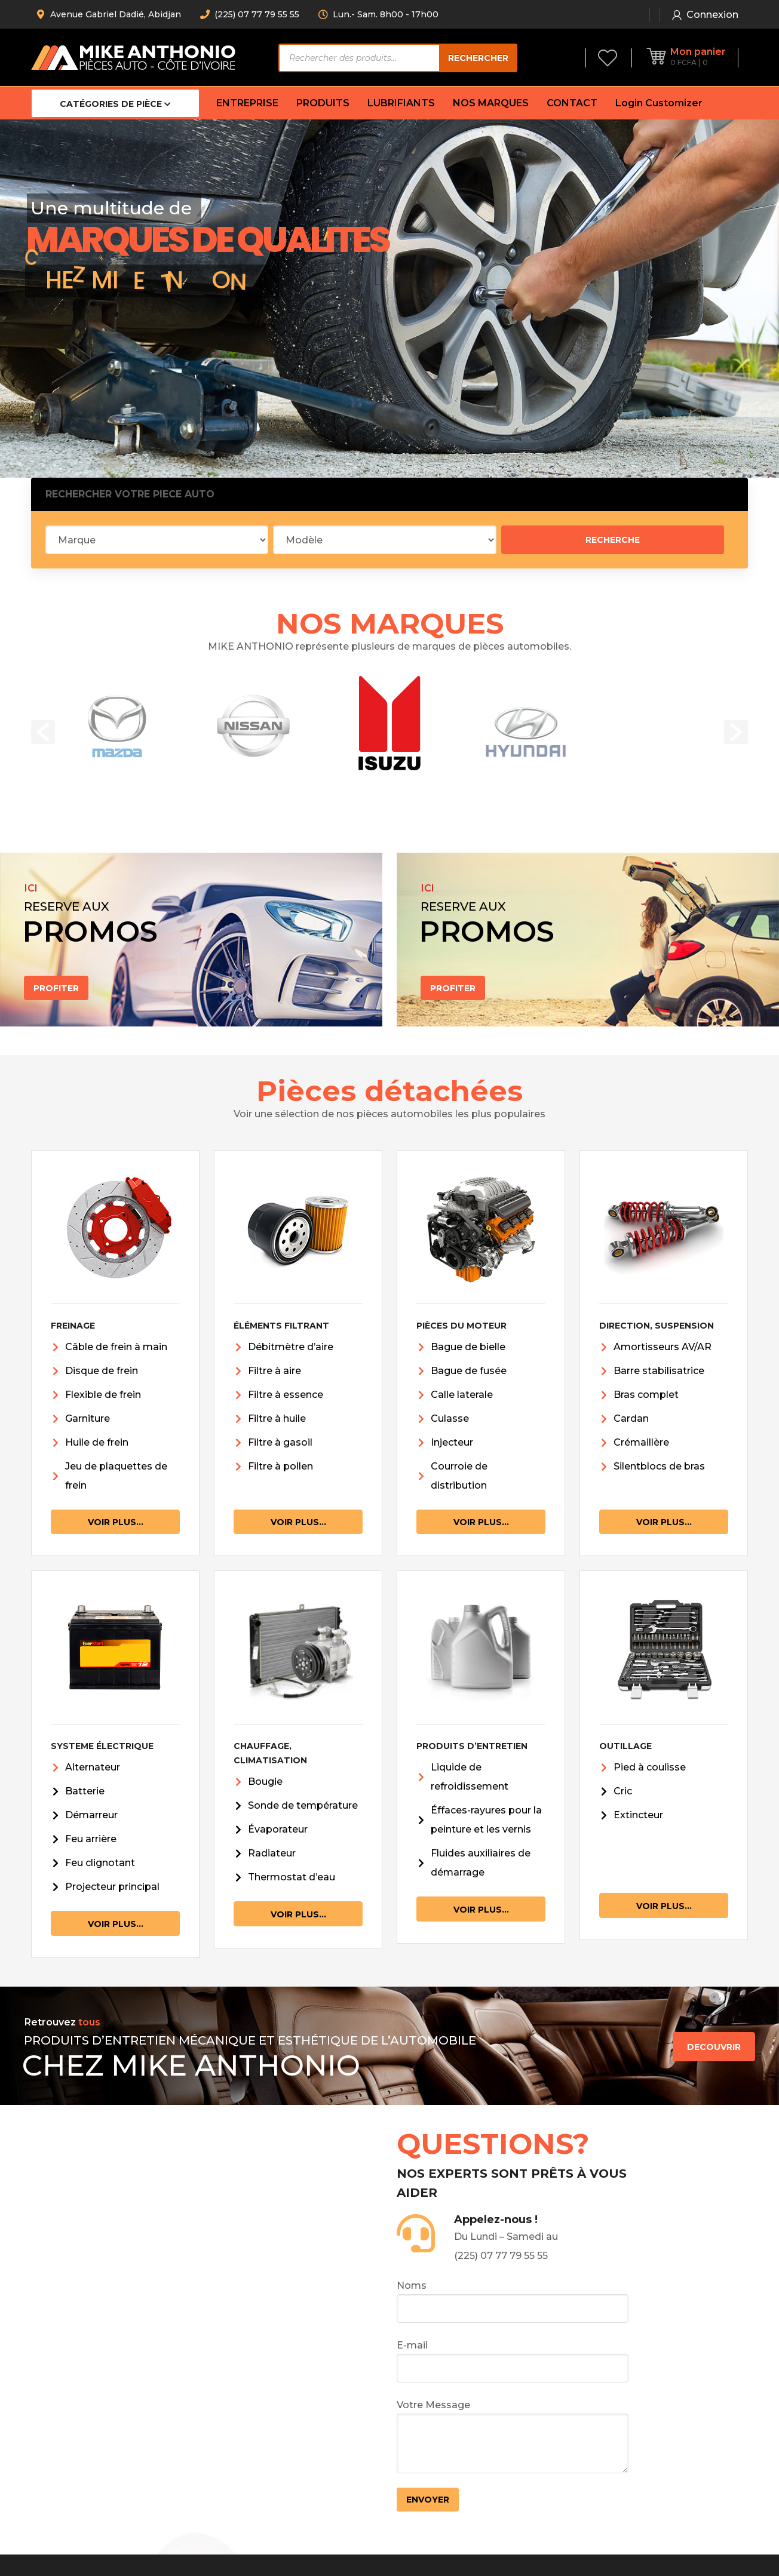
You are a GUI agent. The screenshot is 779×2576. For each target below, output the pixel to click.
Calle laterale (462, 1394)
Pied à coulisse (650, 1767)
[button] (43, 732)
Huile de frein (96, 1442)
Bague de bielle (468, 1346)
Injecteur (452, 1442)
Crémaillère (641, 1442)
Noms (512, 2301)
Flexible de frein (103, 1394)
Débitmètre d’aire (290, 1346)
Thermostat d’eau (291, 1877)
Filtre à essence (285, 1394)
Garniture (87, 1418)
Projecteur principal (112, 1886)
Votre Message (512, 2436)
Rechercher (478, 58)
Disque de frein (101, 1370)
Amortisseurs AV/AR (662, 1346)
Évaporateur (278, 1829)
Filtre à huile (277, 1418)
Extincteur (638, 1815)
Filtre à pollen (280, 1466)
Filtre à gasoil (280, 1442)
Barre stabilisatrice (659, 1370)
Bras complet (646, 1394)
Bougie (265, 1781)
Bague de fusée (469, 1370)
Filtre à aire (274, 1370)
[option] (117, 726)
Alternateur (92, 1767)
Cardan (631, 1418)
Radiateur (272, 1853)
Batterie (85, 1791)
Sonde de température (303, 1805)
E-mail (512, 2361)
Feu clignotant (100, 1862)
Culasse (450, 1418)
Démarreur (91, 1815)
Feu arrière (90, 1839)
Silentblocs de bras (659, 1466)
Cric (623, 1791)
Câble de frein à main (116, 1346)
